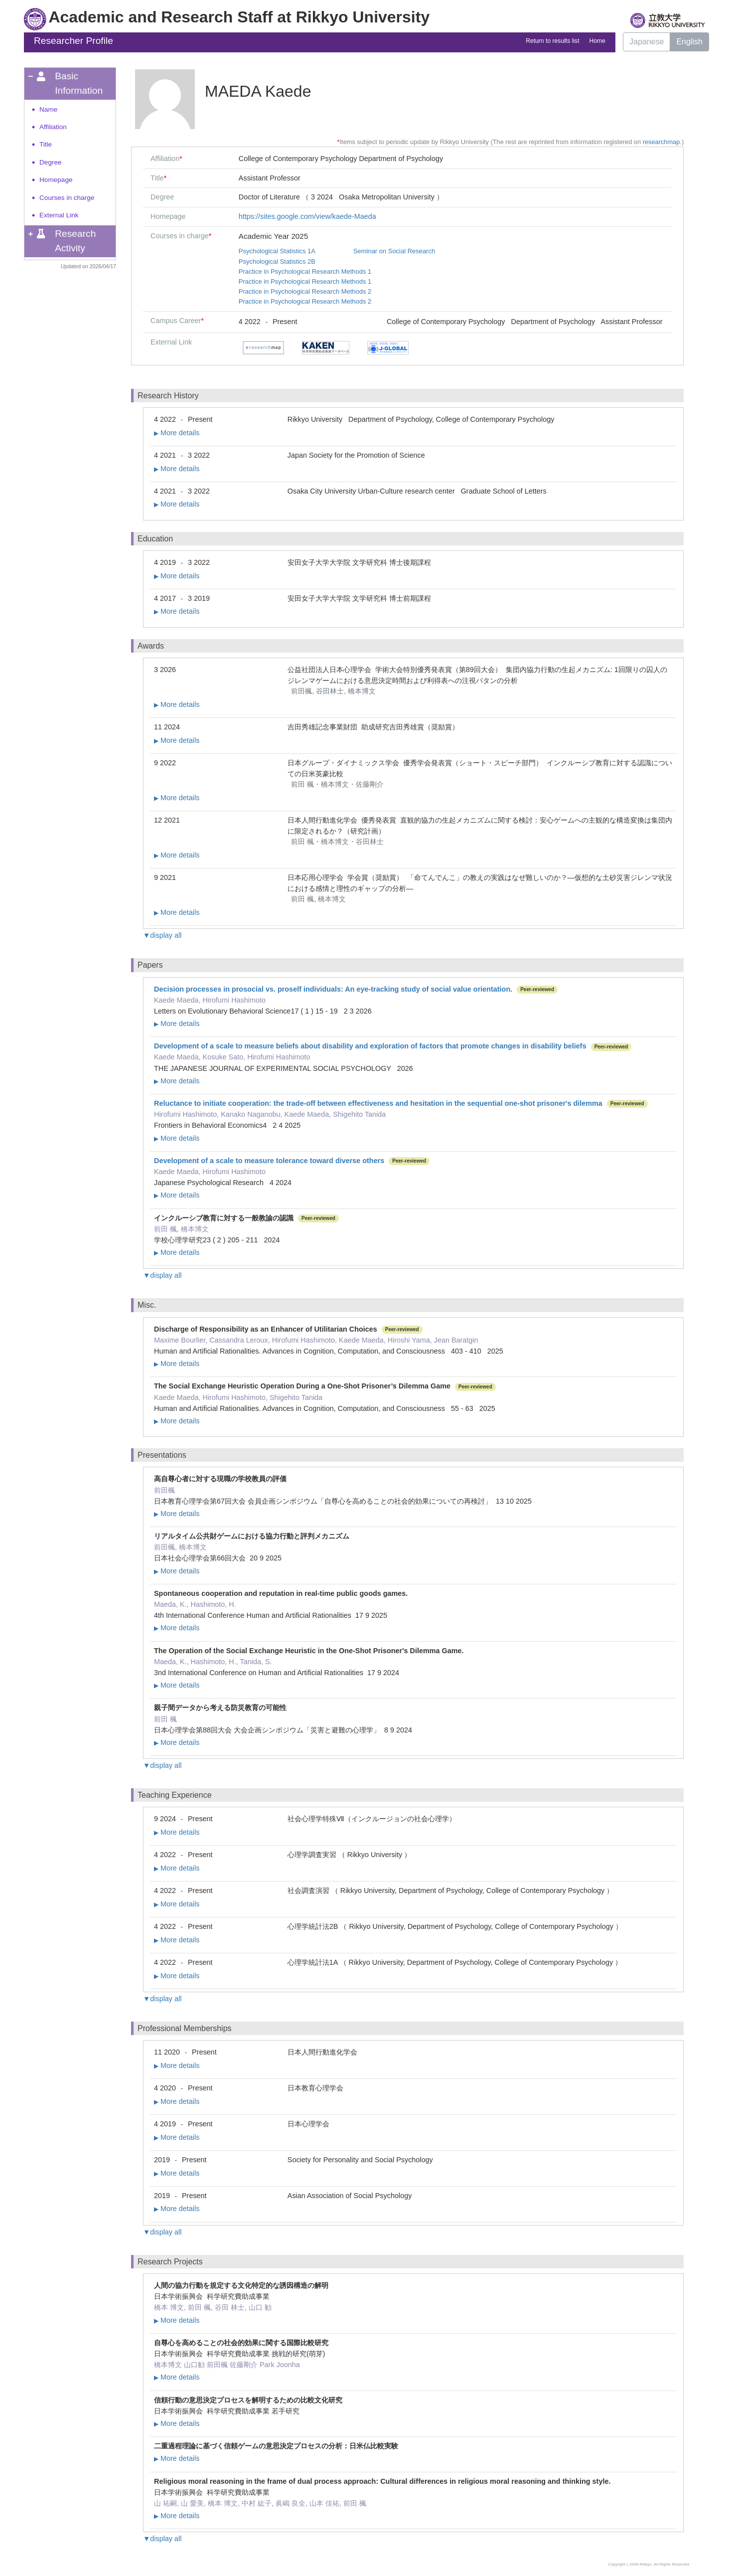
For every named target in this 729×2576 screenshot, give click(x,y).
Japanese (646, 41)
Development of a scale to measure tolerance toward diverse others (269, 1161)
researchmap (661, 142)
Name (48, 109)
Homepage (56, 179)
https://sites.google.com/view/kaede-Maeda (307, 216)
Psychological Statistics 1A (277, 251)
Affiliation (53, 127)
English (689, 41)
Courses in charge (66, 197)
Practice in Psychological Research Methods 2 (305, 291)
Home (597, 40)
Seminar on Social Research (394, 251)
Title (45, 144)
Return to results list (552, 40)
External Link (59, 215)
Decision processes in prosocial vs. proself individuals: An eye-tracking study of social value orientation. (333, 989)
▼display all (162, 935)
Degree (50, 162)
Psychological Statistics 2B (277, 261)
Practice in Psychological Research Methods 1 (305, 271)
